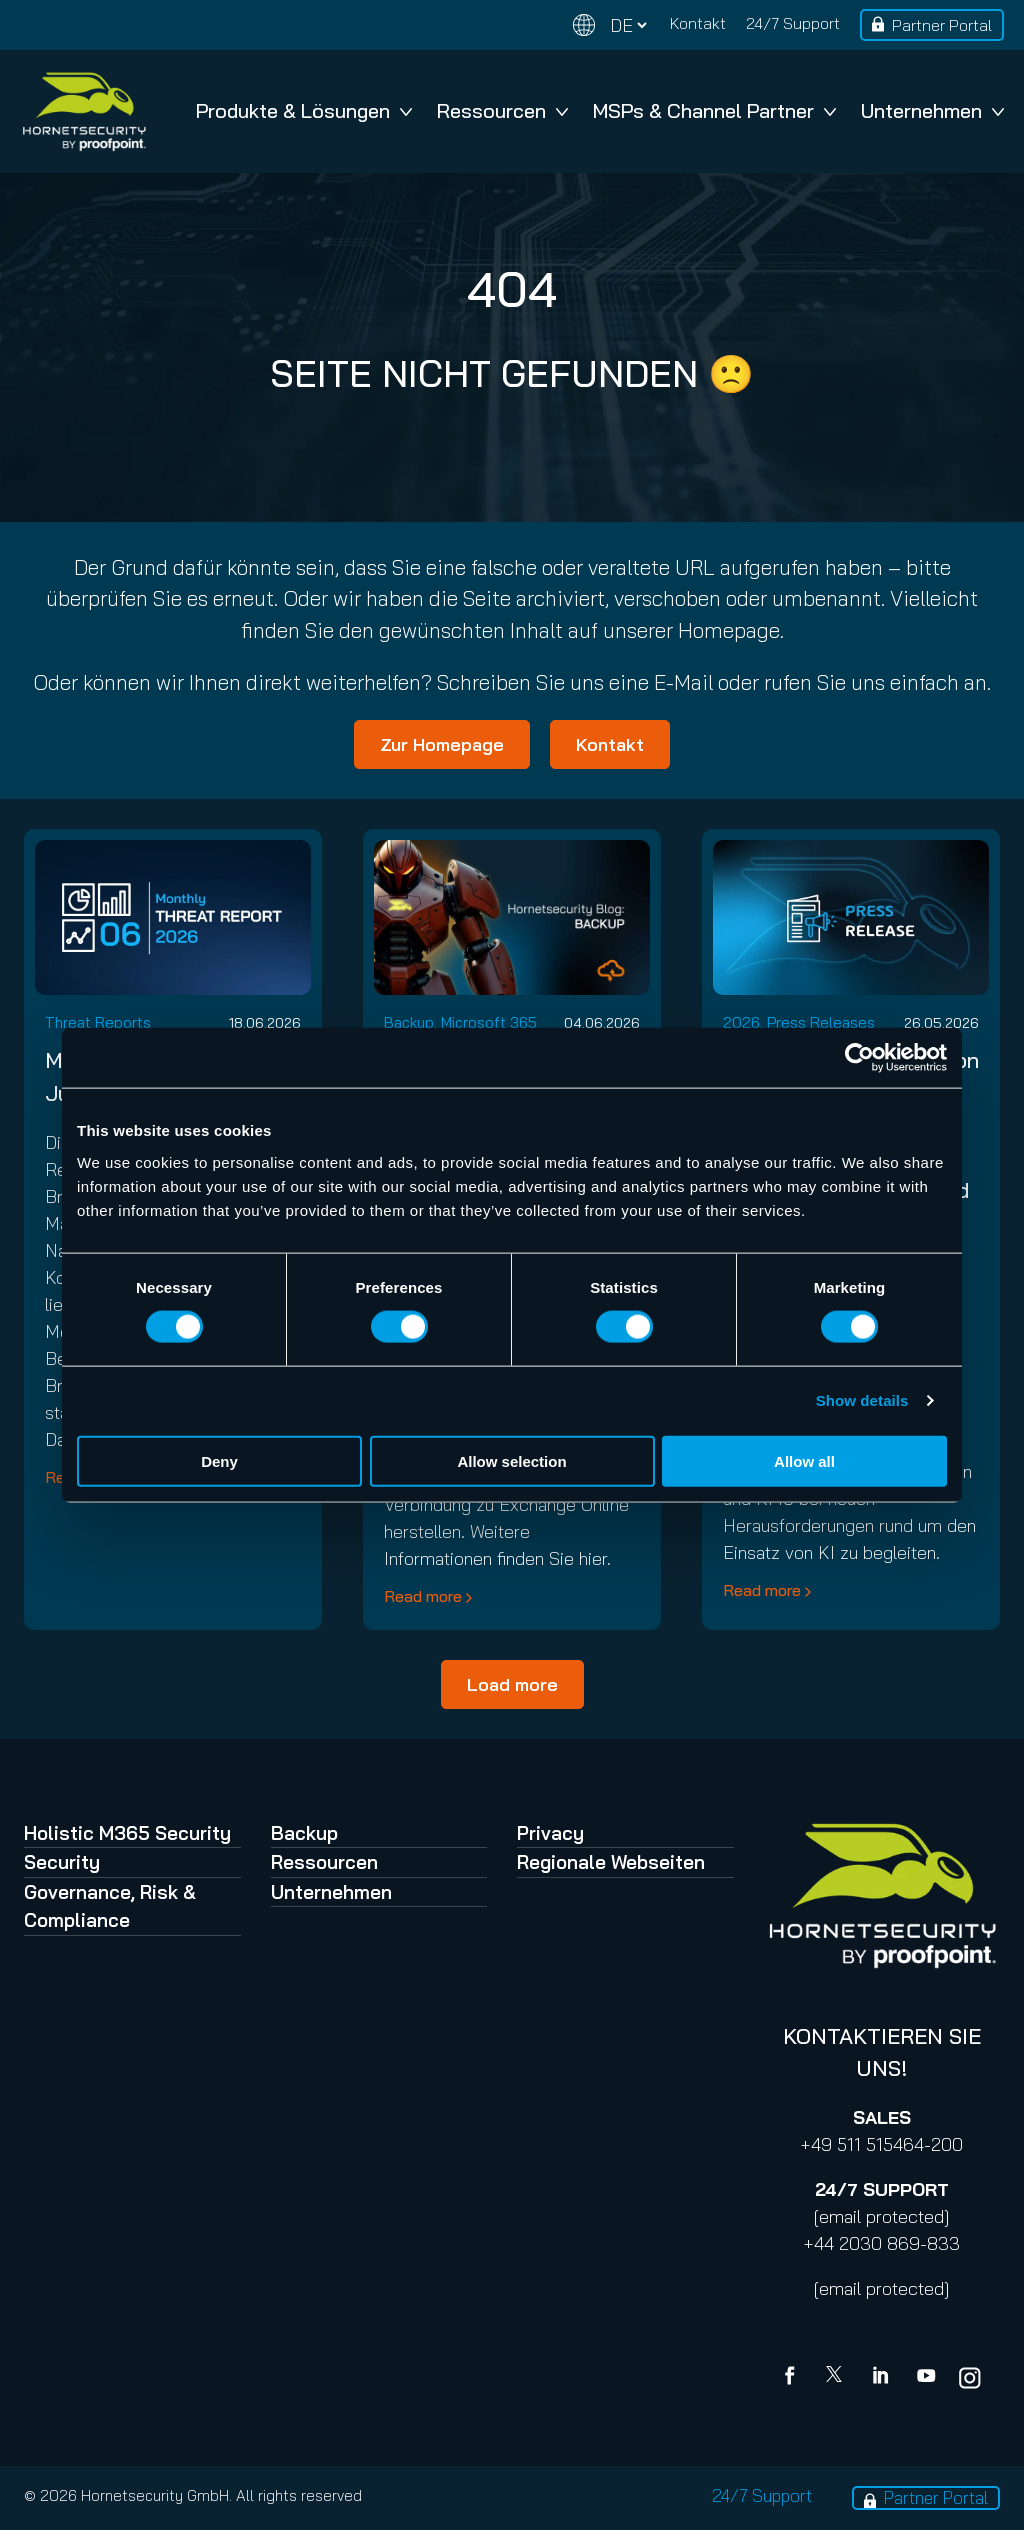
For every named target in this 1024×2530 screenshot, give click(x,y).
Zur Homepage (442, 744)
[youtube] (926, 2378)
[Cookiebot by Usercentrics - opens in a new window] (859, 1058)
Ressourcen (502, 110)
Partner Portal (942, 25)
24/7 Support (793, 23)
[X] (838, 2378)
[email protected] (881, 2216)
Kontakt (698, 23)
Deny (219, 1460)
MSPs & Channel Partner (714, 110)
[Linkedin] (882, 2378)
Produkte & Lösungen (304, 110)
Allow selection (511, 1460)
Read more (423, 1596)
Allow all (804, 1460)
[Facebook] (794, 2378)
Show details (862, 1400)
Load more (512, 1684)
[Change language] (610, 25)
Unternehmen (932, 110)
